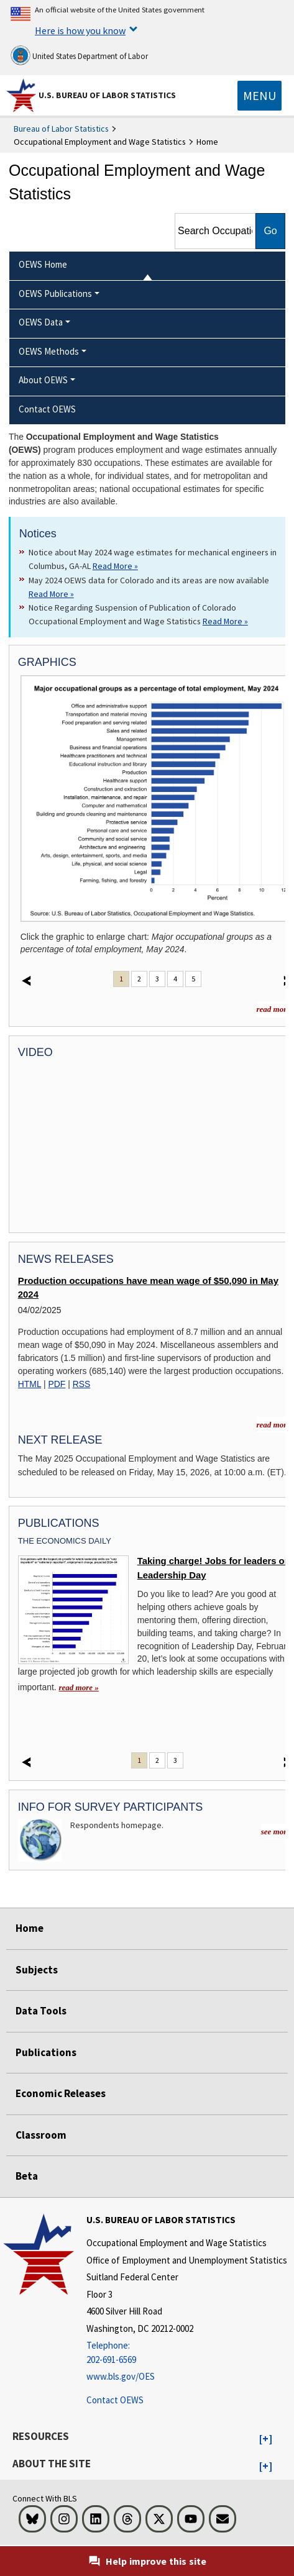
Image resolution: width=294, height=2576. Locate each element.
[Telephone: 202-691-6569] (186, 2353)
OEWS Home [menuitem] (43, 264)
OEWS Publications (55, 293)
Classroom (41, 2135)
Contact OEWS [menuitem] (47, 409)
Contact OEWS (115, 2400)
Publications (46, 2052)
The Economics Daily (64, 1540)
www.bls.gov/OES (120, 2376)
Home (30, 1928)
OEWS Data (41, 322)
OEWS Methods (49, 351)
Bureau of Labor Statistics (61, 128)
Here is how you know (80, 30)
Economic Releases (61, 2093)
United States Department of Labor (79, 55)
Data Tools (41, 2011)
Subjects (37, 1970)
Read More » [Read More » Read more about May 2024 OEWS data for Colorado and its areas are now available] (51, 593)
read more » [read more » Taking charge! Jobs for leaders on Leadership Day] (79, 1687)
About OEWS (43, 380)
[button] (265, 2439)
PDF (57, 1384)
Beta (27, 2176)
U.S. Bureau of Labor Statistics (107, 95)
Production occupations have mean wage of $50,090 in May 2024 (148, 1287)
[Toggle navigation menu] (259, 96)
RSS (82, 1384)
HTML (29, 1384)
